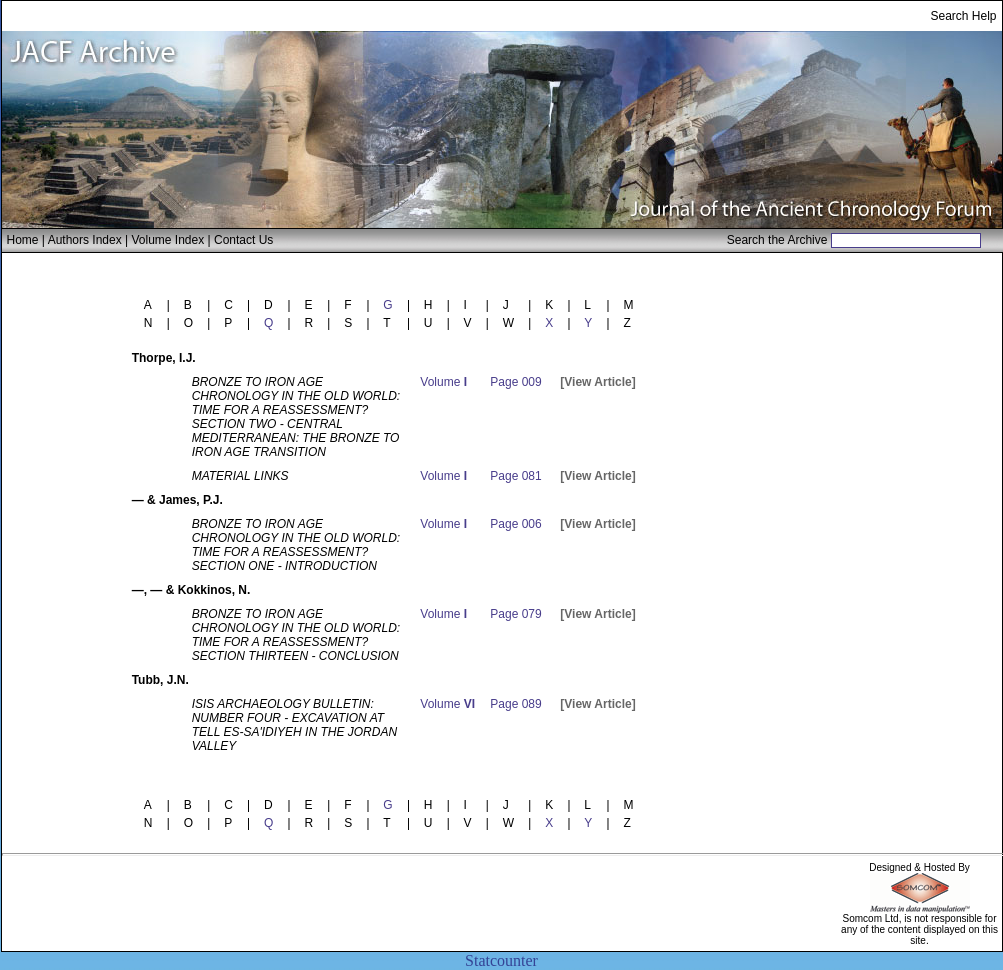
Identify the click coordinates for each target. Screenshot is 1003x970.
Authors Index (85, 240)
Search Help (963, 16)
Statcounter (501, 960)
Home (23, 240)
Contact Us (243, 240)
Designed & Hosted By (919, 867)
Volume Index (167, 240)
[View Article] (597, 382)
